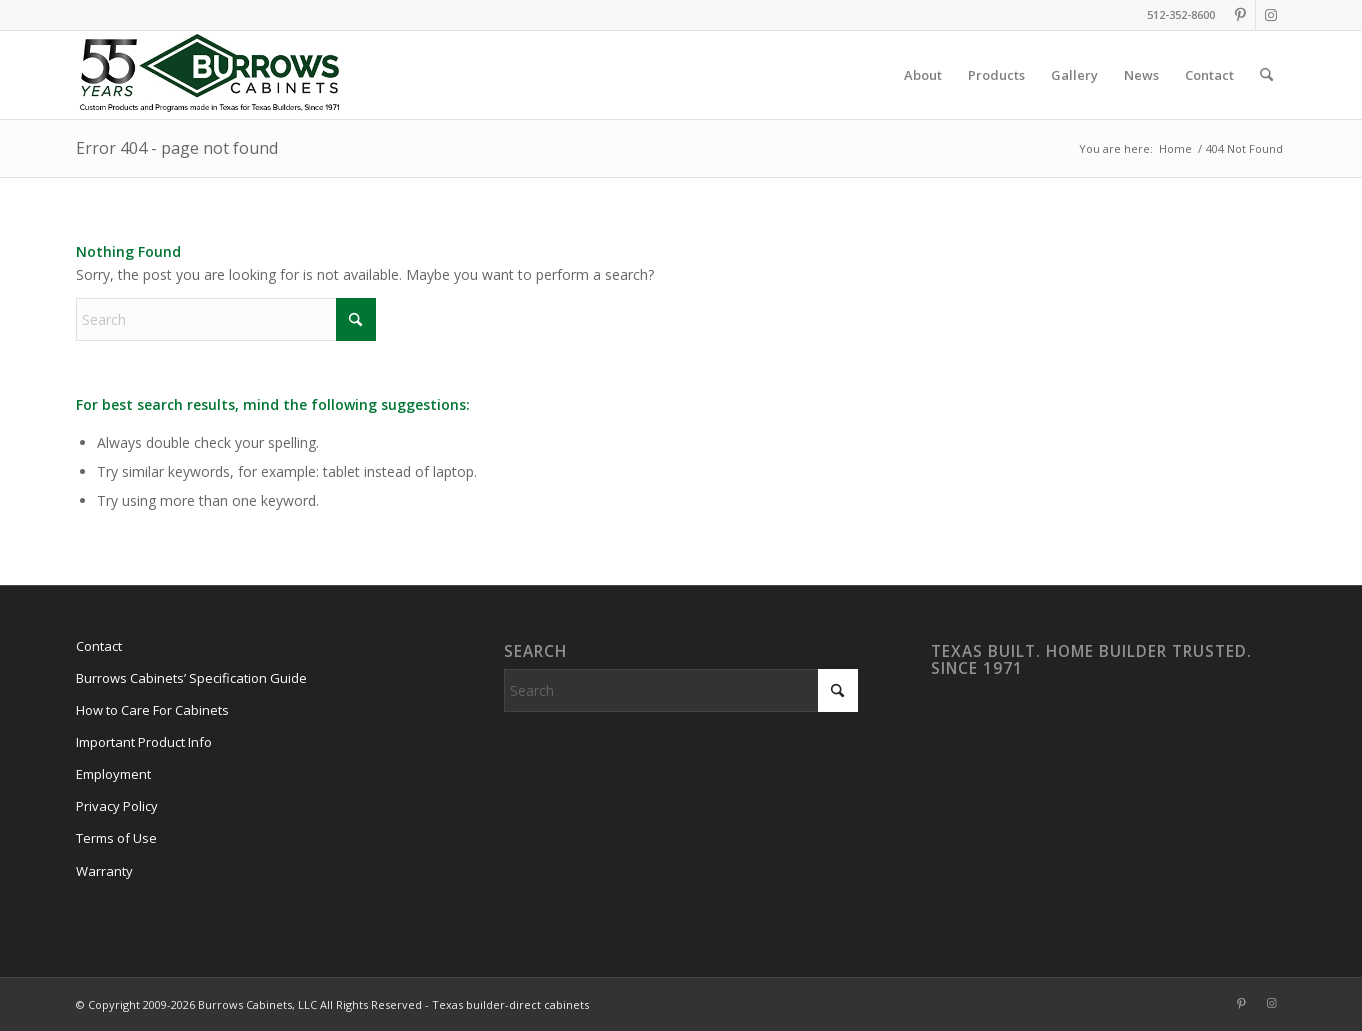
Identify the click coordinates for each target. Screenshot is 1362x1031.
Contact (99, 646)
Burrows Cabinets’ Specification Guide (191, 678)
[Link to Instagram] (1271, 15)
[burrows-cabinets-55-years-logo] (209, 75)
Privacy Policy (117, 806)
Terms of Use (116, 838)
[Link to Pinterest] (1240, 15)
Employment (113, 774)
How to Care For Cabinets (152, 710)
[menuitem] (923, 75)
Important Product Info (144, 742)
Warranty (104, 871)
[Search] (1266, 75)
